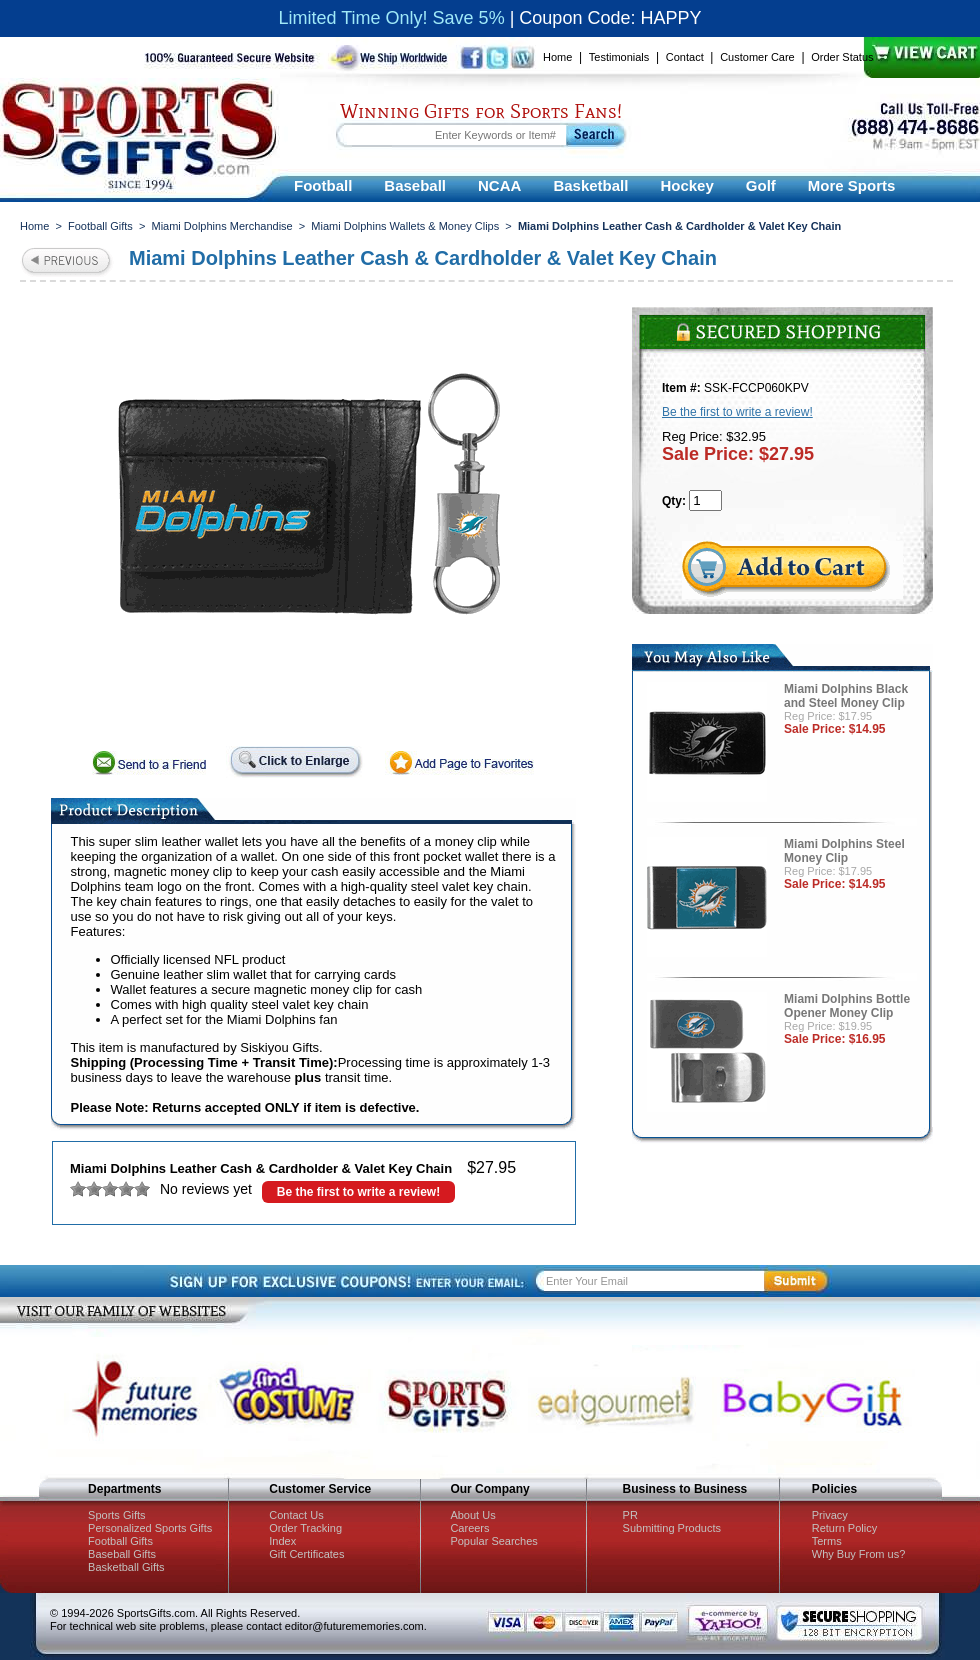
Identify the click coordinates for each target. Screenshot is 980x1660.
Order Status (842, 57)
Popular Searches (493, 1541)
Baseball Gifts (122, 1554)
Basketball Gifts (126, 1567)
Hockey (686, 185)
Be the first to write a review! (358, 1192)
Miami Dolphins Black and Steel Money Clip (846, 696)
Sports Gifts (116, 1515)
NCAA (499, 185)
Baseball (415, 185)
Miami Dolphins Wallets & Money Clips (405, 226)
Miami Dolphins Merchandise (221, 226)
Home (557, 57)
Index (282, 1541)
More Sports (852, 185)
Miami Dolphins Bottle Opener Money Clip (847, 1006)
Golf (761, 185)
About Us (472, 1515)
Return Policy (844, 1528)
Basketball (590, 185)
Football (323, 185)
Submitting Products (672, 1528)
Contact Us (296, 1515)
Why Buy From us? (859, 1554)
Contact (685, 57)
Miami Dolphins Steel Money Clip (844, 851)
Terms (827, 1541)
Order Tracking (305, 1528)
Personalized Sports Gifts (150, 1528)
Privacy (830, 1515)
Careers (469, 1528)
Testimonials (619, 57)
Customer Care (757, 57)
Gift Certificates (306, 1554)
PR (630, 1515)
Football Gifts (100, 226)
